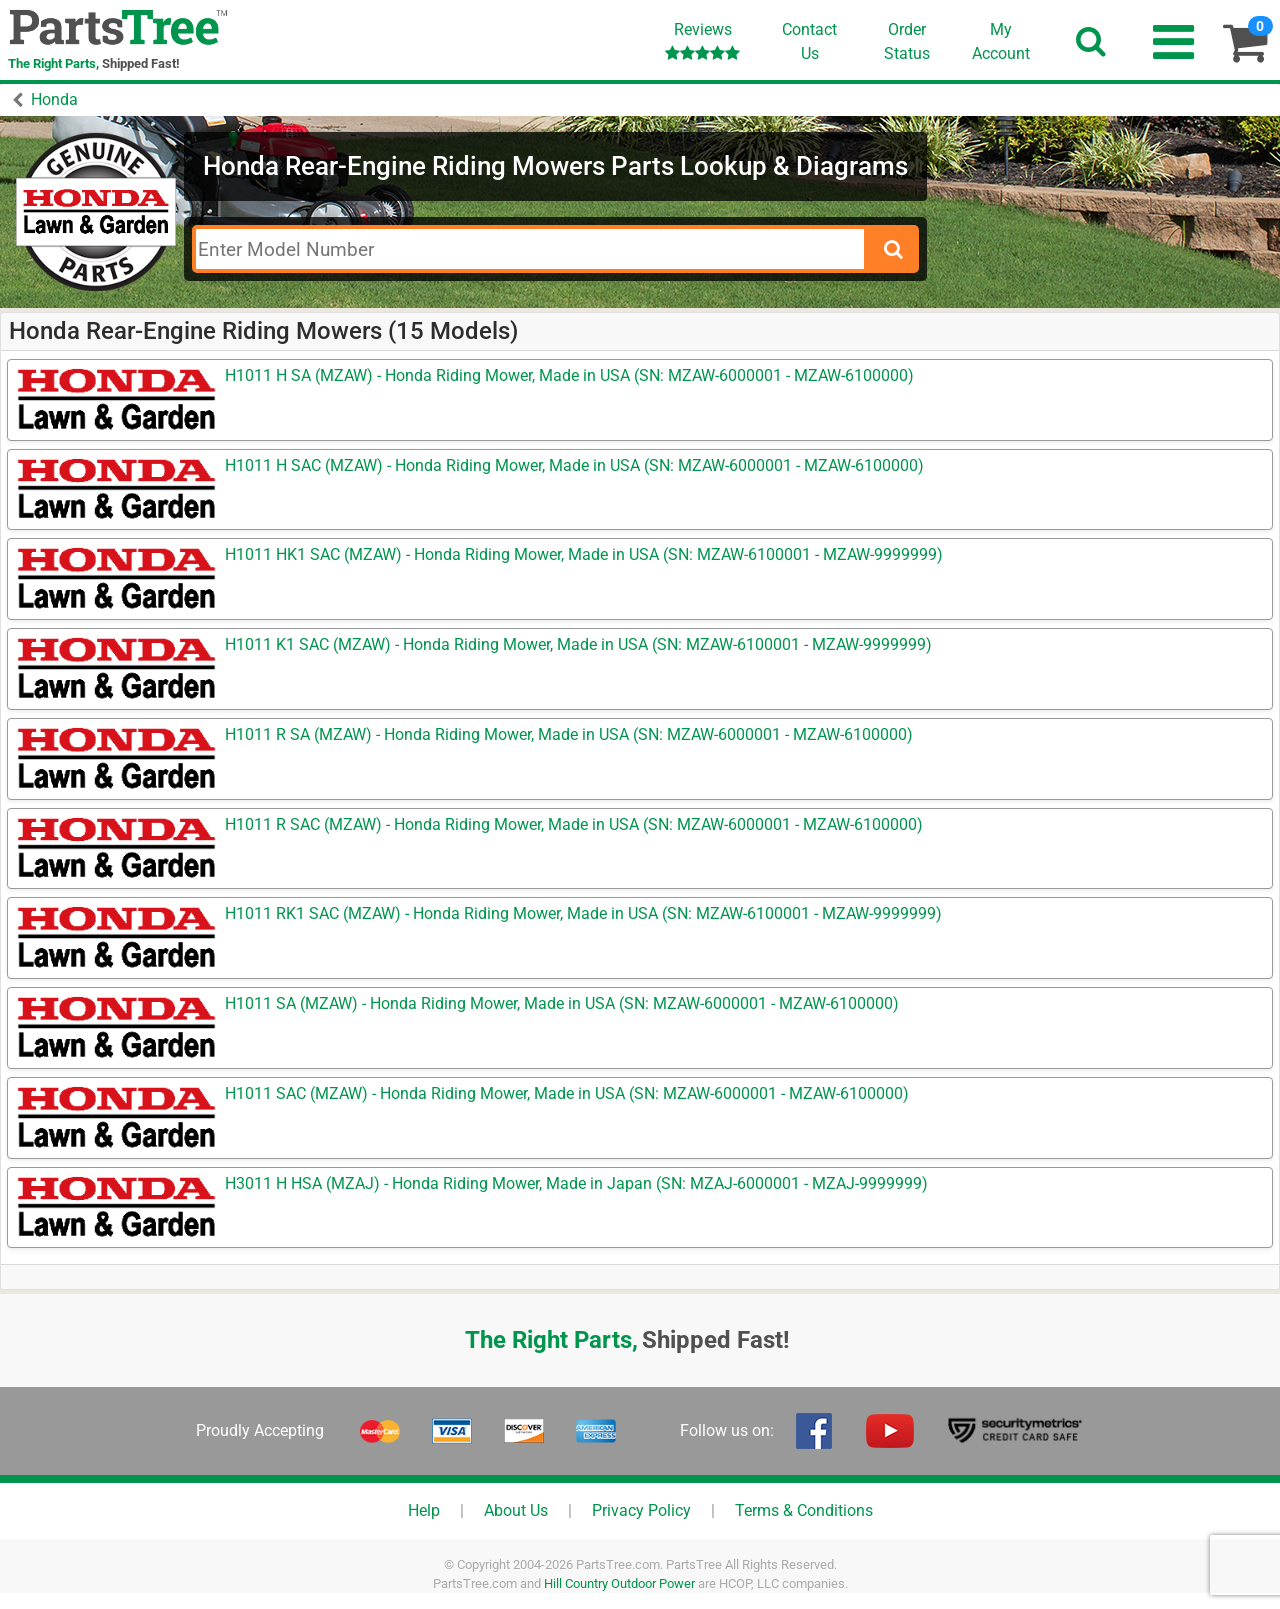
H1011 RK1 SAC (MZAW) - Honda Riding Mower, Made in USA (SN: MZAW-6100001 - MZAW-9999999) (583, 913)
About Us (516, 1510)
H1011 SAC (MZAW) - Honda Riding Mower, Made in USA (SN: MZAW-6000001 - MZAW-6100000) (567, 1093)
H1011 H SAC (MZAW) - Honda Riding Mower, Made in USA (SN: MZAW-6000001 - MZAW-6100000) (574, 465)
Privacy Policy (641, 1510)
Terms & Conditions (804, 1510)
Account (1001, 41)
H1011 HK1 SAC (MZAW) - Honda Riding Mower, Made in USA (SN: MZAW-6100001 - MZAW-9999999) (584, 554)
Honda (54, 99)
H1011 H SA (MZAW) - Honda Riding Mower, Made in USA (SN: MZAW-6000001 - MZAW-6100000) (569, 375)
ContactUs (809, 41)
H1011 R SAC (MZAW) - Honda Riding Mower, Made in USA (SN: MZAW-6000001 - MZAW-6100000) (574, 824)
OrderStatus (907, 41)
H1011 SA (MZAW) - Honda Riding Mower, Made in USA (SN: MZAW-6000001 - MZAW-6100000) (562, 1003)
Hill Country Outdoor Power (619, 1583)
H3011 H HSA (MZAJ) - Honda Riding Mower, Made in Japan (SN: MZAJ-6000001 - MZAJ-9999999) (576, 1183)
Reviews (702, 40)
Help (424, 1510)
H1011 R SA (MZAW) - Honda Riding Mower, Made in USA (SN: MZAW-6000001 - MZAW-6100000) (569, 734)
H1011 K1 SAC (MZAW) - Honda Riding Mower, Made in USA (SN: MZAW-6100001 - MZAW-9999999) (578, 644)
